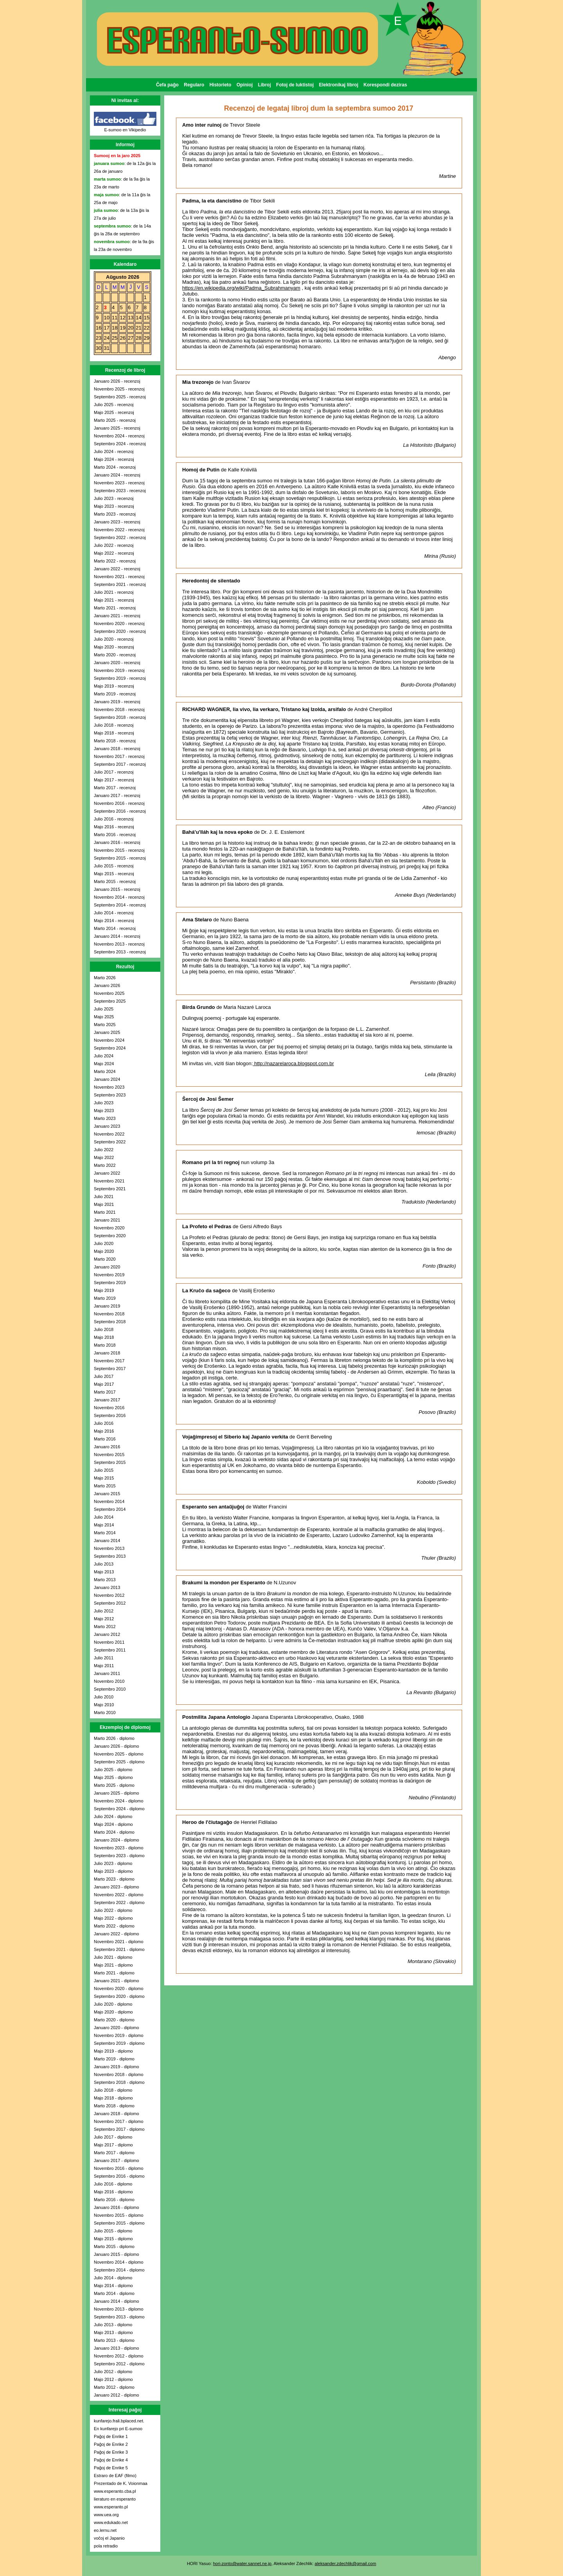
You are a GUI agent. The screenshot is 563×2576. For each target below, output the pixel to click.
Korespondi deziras (385, 85)
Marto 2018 (105, 1345)
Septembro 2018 (110, 1321)
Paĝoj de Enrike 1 (111, 2436)
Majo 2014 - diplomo (113, 2285)
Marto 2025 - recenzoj (115, 420)
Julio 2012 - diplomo (113, 2371)
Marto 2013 (105, 1579)
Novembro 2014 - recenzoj (119, 897)
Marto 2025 (105, 1024)
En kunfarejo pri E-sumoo (118, 2428)
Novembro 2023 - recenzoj (119, 482)
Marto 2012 (105, 1626)
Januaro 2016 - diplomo (116, 2207)
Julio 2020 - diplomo (113, 2004)
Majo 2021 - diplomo (113, 1965)
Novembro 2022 (109, 1134)
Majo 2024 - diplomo (113, 1824)
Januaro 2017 (107, 1399)
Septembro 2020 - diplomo (119, 1996)
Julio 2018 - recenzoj (114, 725)
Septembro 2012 (110, 1603)
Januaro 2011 (107, 1673)
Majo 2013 (104, 1571)
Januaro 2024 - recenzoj (117, 475)
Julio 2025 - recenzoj (114, 404)
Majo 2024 (104, 1063)
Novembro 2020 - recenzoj (119, 623)
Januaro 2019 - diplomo (116, 2066)
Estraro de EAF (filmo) (115, 2475)
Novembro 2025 (109, 993)
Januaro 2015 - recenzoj (117, 889)
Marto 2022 (105, 1165)
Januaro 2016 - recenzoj (117, 842)
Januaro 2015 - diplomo (116, 2254)
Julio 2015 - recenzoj (114, 865)
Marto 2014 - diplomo (114, 2293)
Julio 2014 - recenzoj (114, 912)
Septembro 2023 (110, 1095)
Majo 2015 (104, 1478)
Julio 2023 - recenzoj (114, 498)
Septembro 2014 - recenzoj (120, 905)
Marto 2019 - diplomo (114, 2059)
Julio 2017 (103, 1376)
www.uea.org (106, 2514)
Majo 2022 (104, 1157)
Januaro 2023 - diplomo (116, 1887)
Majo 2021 (104, 1204)
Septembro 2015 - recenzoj (120, 858)
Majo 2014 (104, 1525)
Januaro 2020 (107, 1267)
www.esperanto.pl (111, 2506)
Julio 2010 (103, 1697)
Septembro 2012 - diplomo (119, 2363)
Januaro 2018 (107, 1353)
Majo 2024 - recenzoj (114, 459)
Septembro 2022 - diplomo (119, 1902)
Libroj (264, 85)
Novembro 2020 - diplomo (118, 1988)
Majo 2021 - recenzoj (114, 600)
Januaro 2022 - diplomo (116, 1933)
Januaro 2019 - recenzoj (117, 701)
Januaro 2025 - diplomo (116, 1793)
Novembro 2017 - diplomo (118, 2121)
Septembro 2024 (110, 1048)
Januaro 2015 (107, 1493)
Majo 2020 (104, 1251)
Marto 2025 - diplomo (114, 1785)
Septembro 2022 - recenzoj (120, 537)
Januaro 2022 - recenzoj (117, 568)
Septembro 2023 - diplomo (119, 1855)
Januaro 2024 (107, 1079)
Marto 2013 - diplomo (114, 2340)
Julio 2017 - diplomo (113, 2137)
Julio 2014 (103, 1517)
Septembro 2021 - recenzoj (120, 584)
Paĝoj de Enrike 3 (111, 2452)
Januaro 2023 (107, 1126)
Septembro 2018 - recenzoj (120, 717)
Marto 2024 (105, 1071)
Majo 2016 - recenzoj (114, 826)
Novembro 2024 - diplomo (118, 1801)
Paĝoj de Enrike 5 (111, 2467)
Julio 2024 (103, 1055)
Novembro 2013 (109, 1548)
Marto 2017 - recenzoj (115, 787)
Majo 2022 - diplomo (113, 1918)
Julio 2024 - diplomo (113, 1816)
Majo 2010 (104, 1704)
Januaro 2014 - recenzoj (117, 936)
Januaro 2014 (107, 1540)
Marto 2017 (105, 1392)
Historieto (220, 85)
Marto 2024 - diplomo (114, 1832)
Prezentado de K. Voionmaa (120, 2483)
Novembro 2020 (109, 1227)
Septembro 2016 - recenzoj (120, 811)
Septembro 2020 (110, 1235)
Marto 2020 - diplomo (114, 2019)
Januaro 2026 (107, 985)
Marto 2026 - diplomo (114, 1738)
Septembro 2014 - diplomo (119, 2270)
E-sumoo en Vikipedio (125, 129)
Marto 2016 (105, 1439)
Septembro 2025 (110, 1001)
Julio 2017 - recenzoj (114, 772)
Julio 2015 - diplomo (113, 2230)
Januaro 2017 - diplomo (116, 2160)
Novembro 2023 (109, 1087)
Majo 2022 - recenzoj (114, 553)
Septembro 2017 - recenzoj (120, 764)
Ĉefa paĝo (167, 85)
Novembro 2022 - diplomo (118, 1894)
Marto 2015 (105, 1485)
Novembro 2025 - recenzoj (119, 389)
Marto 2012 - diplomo (114, 2387)
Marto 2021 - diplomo (114, 1973)
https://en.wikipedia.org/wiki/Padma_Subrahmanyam (241, 288)
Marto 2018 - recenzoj (115, 740)
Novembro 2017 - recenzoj (119, 756)
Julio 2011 (103, 1657)
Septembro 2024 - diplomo (119, 1808)
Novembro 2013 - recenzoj (119, 944)
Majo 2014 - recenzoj (114, 920)
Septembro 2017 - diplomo (119, 2129)
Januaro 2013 (107, 1587)
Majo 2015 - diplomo (113, 2238)
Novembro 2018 (109, 1313)
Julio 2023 (103, 1102)
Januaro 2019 (107, 1306)
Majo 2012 (104, 1618)
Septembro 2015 (110, 1462)
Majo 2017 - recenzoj (114, 779)
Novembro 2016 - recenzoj (119, 803)
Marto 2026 (105, 977)
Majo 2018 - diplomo (113, 2098)
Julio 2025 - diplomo (113, 1769)
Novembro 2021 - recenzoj (119, 576)
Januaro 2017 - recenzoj (117, 795)
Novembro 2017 (109, 1360)
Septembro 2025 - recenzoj (120, 396)
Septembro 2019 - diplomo (119, 2043)
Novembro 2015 (109, 1454)
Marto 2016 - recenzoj (115, 834)
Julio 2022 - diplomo (113, 1910)
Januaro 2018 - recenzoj (117, 748)
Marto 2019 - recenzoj (115, 693)
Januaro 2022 (107, 1173)
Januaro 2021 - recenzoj (117, 615)
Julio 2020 (103, 1243)
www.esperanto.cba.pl (115, 2491)
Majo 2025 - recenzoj (114, 412)
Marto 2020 (105, 1259)
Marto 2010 (105, 1712)
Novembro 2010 (109, 1681)
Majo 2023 (104, 1110)
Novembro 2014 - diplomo (118, 2262)
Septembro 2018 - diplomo (119, 2082)
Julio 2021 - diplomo (113, 1957)
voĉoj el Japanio (109, 2538)
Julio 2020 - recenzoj (114, 639)
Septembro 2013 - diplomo (119, 2316)
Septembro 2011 (110, 1650)
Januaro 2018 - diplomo (116, 2113)
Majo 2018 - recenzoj (114, 733)
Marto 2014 (105, 1532)
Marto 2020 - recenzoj (115, 654)
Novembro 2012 (109, 1595)
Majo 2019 (104, 1290)
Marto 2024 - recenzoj (115, 467)
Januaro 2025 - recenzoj (117, 428)
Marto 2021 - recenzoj (115, 607)
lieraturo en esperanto (115, 2499)
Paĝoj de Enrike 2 (111, 2444)
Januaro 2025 (107, 1032)
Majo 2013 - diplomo (113, 2332)
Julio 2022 (103, 1149)
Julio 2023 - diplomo (113, 1863)
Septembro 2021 (110, 1188)
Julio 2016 (103, 1423)
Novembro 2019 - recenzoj (119, 670)
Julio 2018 (103, 1329)
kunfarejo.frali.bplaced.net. (119, 2420)
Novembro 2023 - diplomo (118, 1847)
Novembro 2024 (109, 1040)
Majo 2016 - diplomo (113, 2191)
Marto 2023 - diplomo (114, 1879)
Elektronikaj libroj (339, 85)
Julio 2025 (103, 1009)
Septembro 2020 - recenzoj (120, 631)
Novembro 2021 (109, 1181)
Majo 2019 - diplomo (113, 2051)
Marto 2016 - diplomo (114, 2199)
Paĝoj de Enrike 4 (111, 2460)
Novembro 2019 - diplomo (118, 2035)
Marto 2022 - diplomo (114, 1926)
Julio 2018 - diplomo (113, 2090)
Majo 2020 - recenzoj (114, 647)
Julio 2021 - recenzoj (114, 592)
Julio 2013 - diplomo (113, 2324)
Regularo (194, 85)
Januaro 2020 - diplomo (116, 2027)
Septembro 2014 (110, 1509)
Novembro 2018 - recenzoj (119, 709)
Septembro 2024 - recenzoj (120, 443)
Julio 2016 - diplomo (113, 2184)
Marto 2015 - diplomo (114, 2246)
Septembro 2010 (110, 1689)
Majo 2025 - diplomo (113, 1777)
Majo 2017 (104, 1384)
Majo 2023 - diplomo (113, 1871)
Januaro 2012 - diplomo (116, 2395)
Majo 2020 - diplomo (113, 2012)
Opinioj (245, 85)
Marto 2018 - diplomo (114, 2105)
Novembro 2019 (109, 1274)
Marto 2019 (105, 1298)
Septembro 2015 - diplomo (119, 2223)
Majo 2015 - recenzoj (114, 873)
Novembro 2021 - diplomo (118, 1941)
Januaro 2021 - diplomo (116, 1980)
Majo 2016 (104, 1431)
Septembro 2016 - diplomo (119, 2176)
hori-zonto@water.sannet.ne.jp (242, 2563)
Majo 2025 (104, 1016)
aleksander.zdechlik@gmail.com (345, 2563)
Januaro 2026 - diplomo (116, 1746)
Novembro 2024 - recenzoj (119, 436)
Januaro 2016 (107, 1446)
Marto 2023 (105, 1118)
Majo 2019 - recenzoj (114, 686)
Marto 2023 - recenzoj (115, 514)
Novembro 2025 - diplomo (118, 1754)
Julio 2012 (103, 1611)
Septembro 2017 (110, 1368)
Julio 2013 (103, 1564)
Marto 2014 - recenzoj (115, 928)
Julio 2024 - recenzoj (114, 451)
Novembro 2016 (109, 1407)
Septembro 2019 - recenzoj (120, 678)
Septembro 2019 (110, 1282)
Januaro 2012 (107, 1634)
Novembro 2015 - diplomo (118, 2215)
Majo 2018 (104, 1337)
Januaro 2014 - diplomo (116, 2301)
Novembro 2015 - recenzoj (119, 850)
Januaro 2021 (107, 1220)
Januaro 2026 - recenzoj (117, 381)
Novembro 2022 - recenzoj (119, 529)
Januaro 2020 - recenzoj (117, 662)
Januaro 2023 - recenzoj (117, 521)
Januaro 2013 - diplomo (116, 2348)
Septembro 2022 (110, 1141)
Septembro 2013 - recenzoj (120, 951)
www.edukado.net (111, 2522)
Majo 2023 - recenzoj (114, 506)
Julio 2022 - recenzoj (114, 545)
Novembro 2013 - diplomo (118, 2309)
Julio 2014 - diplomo (113, 2277)
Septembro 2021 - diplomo (119, 1949)
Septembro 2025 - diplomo (119, 1761)
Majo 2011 (104, 1665)
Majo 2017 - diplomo (113, 2144)
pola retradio (106, 2546)
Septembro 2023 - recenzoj (120, 490)
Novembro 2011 (109, 1642)
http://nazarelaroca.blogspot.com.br (293, 1063)
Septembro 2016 (110, 1415)
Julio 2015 (103, 1470)
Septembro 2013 (110, 1556)
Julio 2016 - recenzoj (114, 819)
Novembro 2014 (109, 1501)
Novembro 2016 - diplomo (118, 2168)
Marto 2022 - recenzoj (115, 561)
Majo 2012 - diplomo (113, 2379)
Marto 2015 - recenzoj (115, 881)
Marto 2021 (105, 1212)
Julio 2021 (103, 1196)
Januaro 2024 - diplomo (116, 1840)
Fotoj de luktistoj (295, 85)
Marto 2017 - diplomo (114, 2152)
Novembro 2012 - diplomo (118, 2356)
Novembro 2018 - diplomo (118, 2074)
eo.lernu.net (105, 2530)
